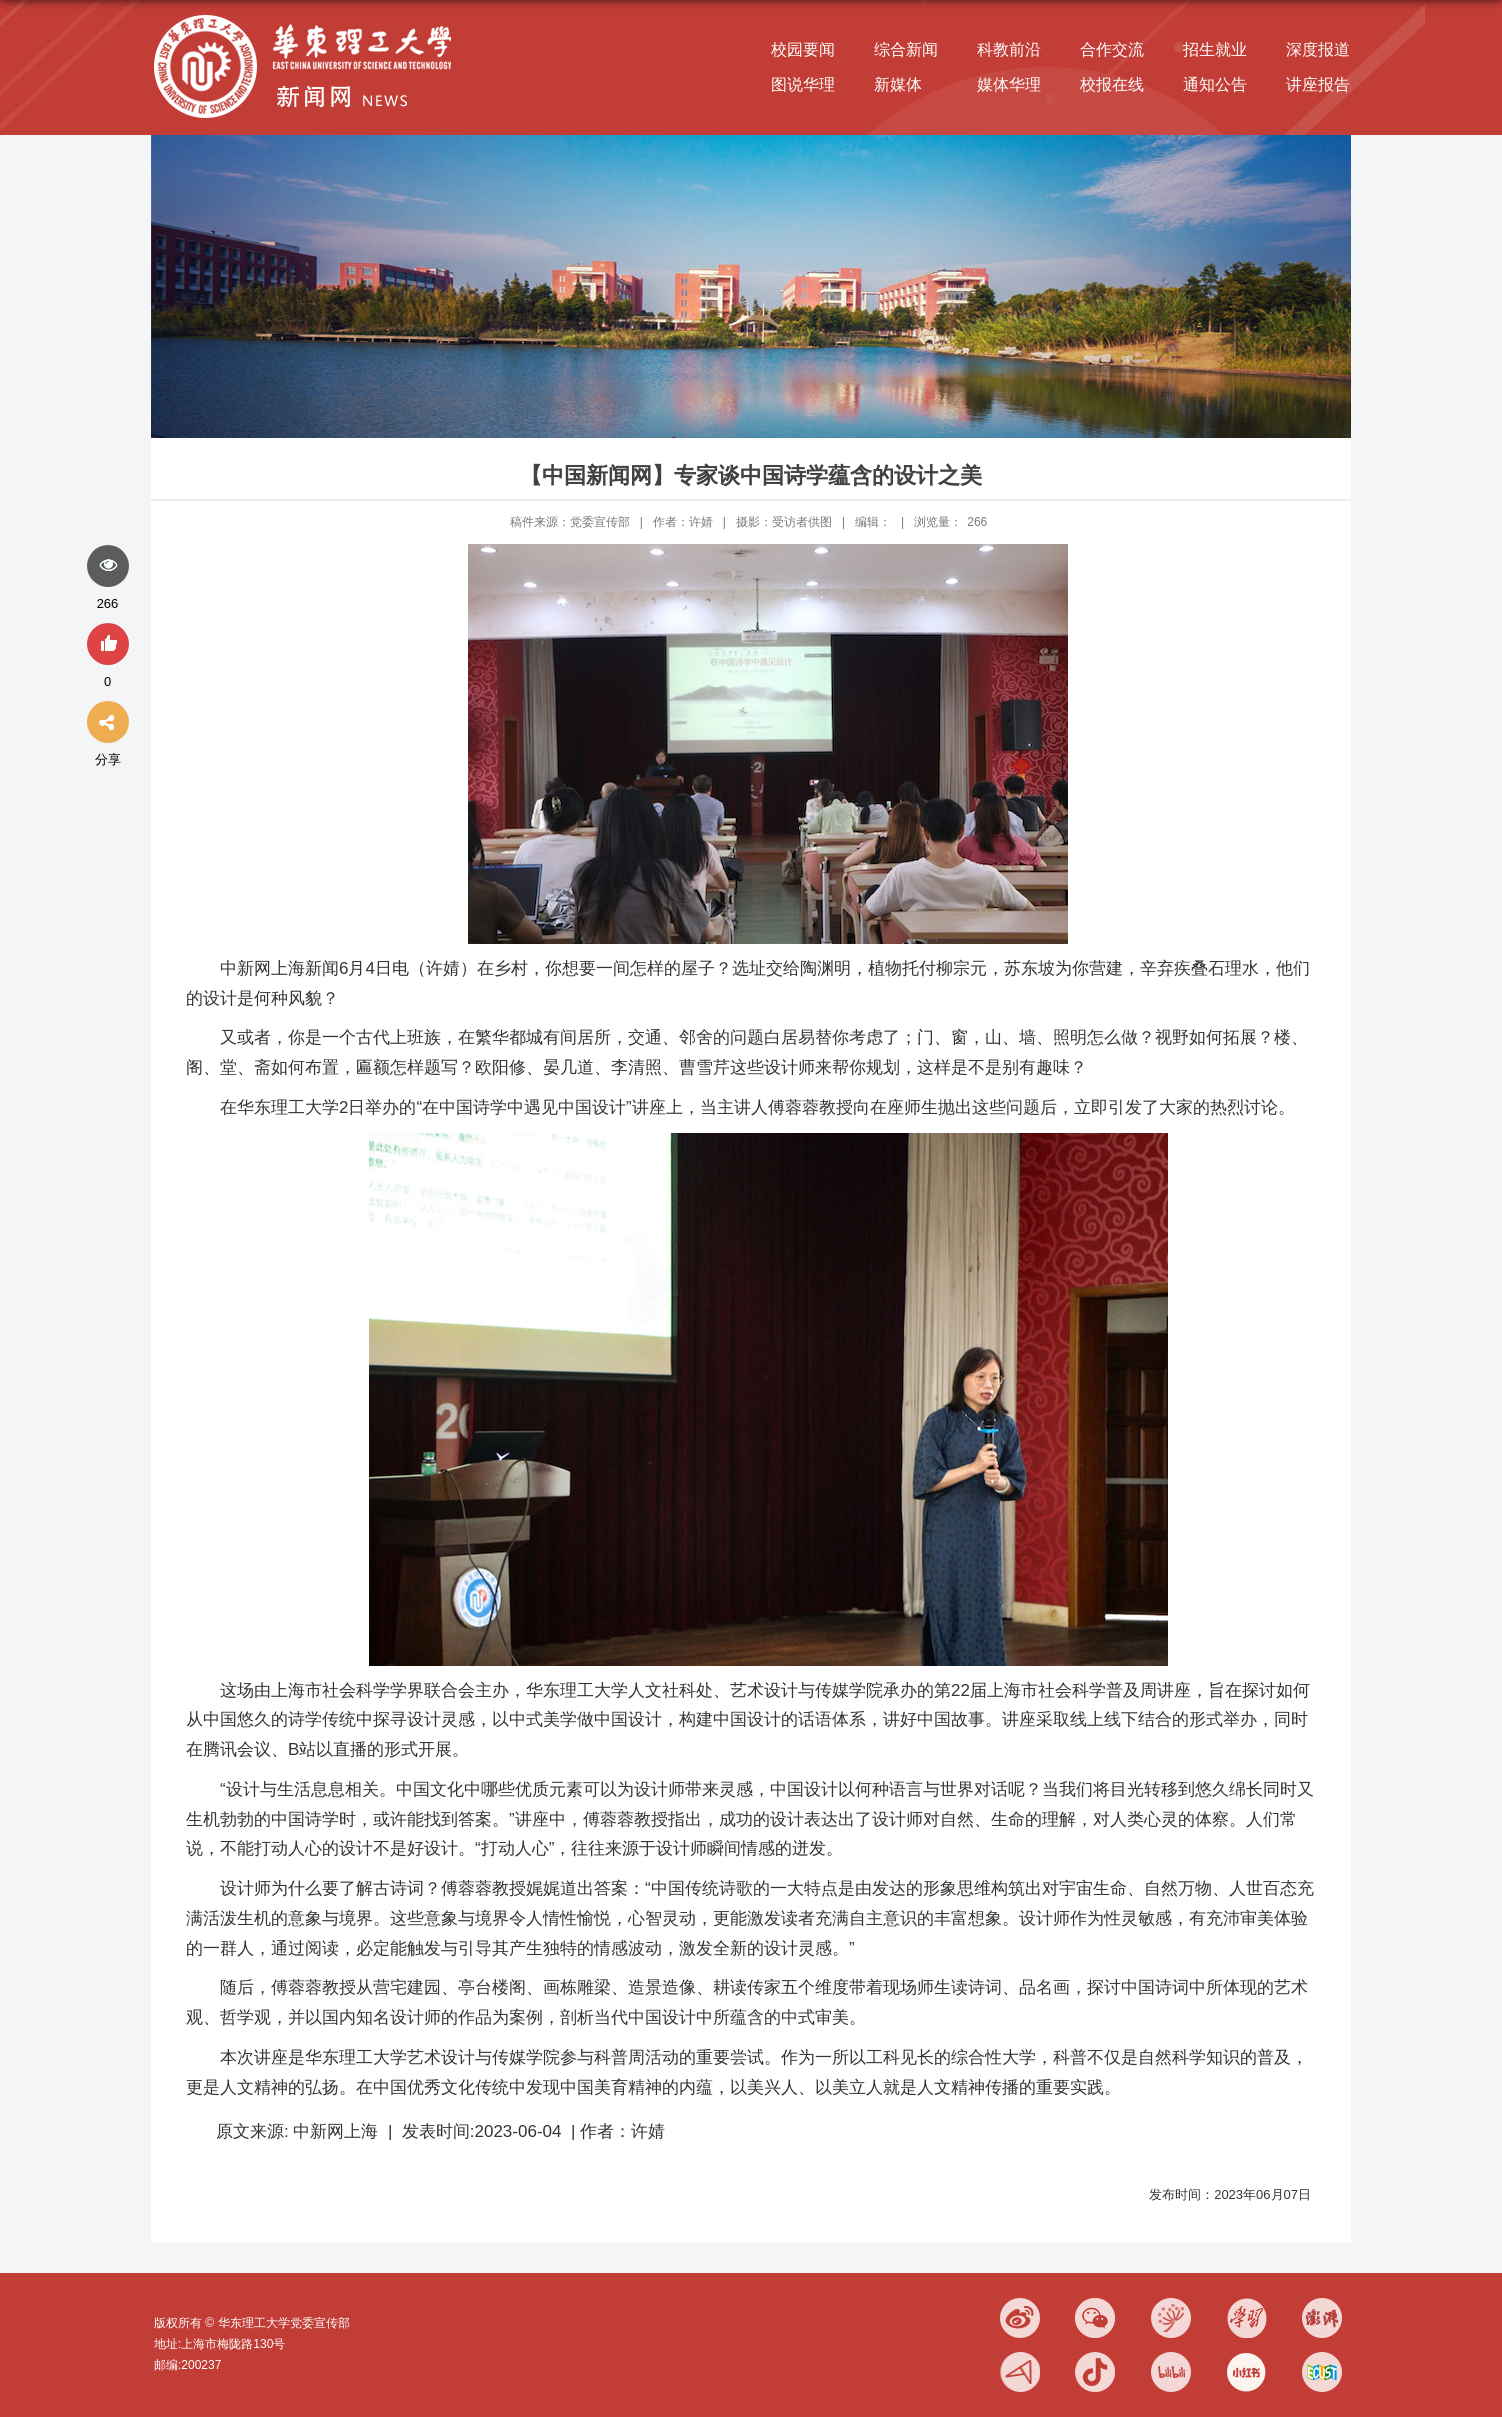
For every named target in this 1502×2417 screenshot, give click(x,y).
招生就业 (1215, 49)
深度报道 (1318, 49)
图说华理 (803, 84)
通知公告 (1215, 84)
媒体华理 (1009, 84)
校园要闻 (803, 49)
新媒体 (898, 84)
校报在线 (1112, 84)
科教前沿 (1009, 49)
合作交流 (1112, 49)
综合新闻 (906, 49)
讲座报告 (1318, 84)
